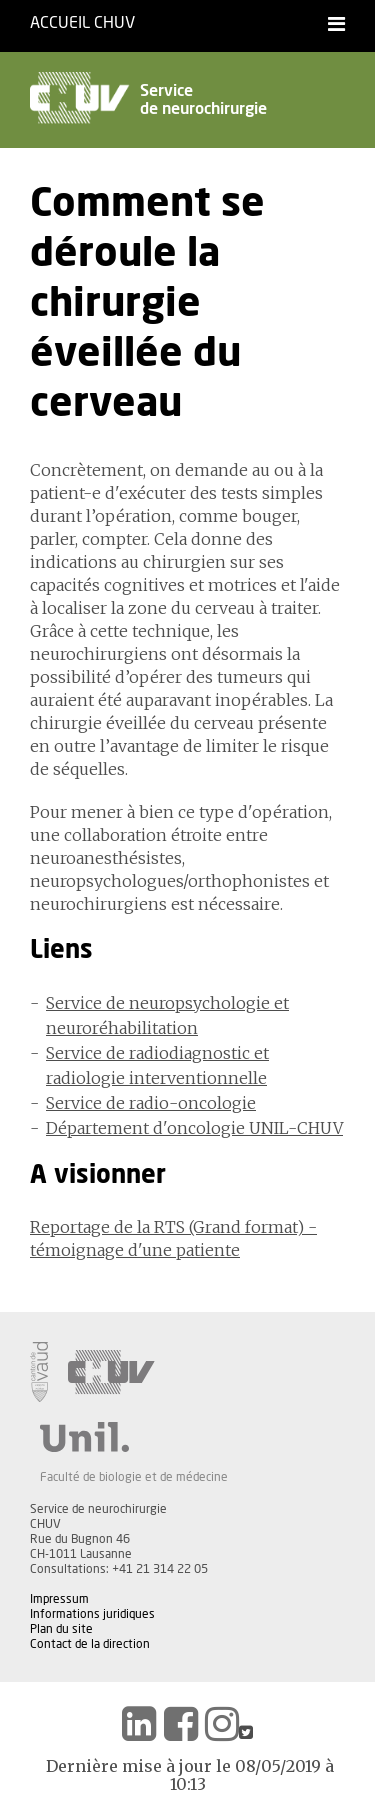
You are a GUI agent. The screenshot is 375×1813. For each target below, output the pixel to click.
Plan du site (61, 1629)
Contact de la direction (90, 1644)
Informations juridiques (92, 1614)
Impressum (59, 1599)
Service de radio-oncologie (151, 1103)
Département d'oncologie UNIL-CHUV (194, 1128)
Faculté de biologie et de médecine (134, 1477)
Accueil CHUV (82, 23)
